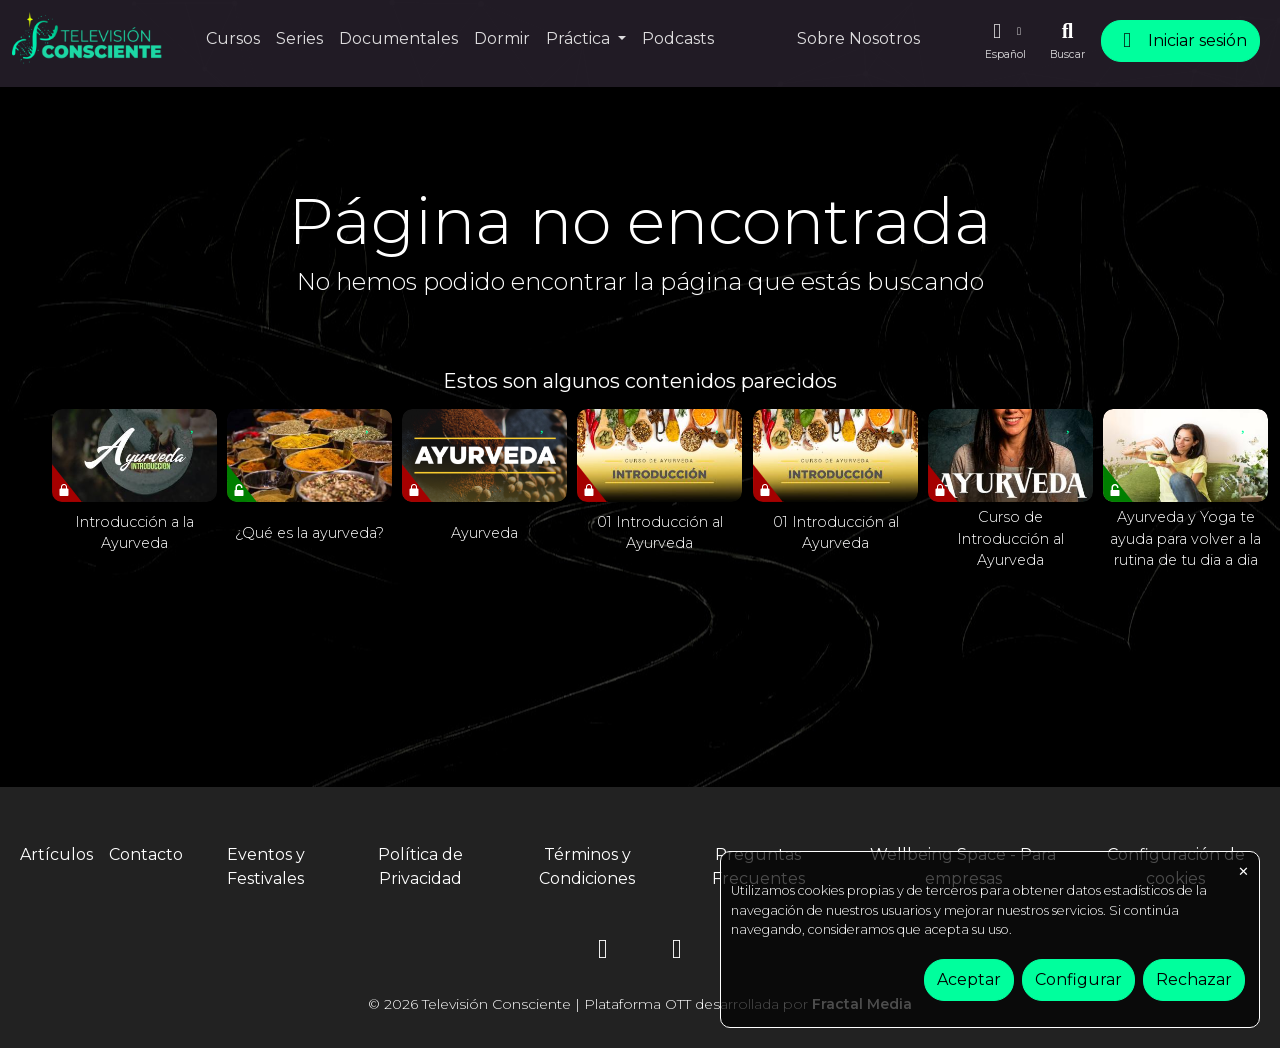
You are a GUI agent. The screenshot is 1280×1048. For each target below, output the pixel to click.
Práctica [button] (580, 38)
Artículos (56, 854)
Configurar (1078, 979)
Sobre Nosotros (858, 38)
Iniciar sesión (1180, 40)
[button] (1005, 41)
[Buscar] (1067, 41)
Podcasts (678, 38)
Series (299, 38)
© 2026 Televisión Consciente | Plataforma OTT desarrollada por (640, 1004)
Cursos (233, 38)
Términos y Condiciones (587, 866)
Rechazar (1194, 979)
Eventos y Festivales (266, 866)
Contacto (146, 854)
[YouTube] (677, 952)
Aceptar (969, 979)
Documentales (398, 38)
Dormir (502, 38)
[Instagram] (603, 952)
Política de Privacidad (420, 866)
